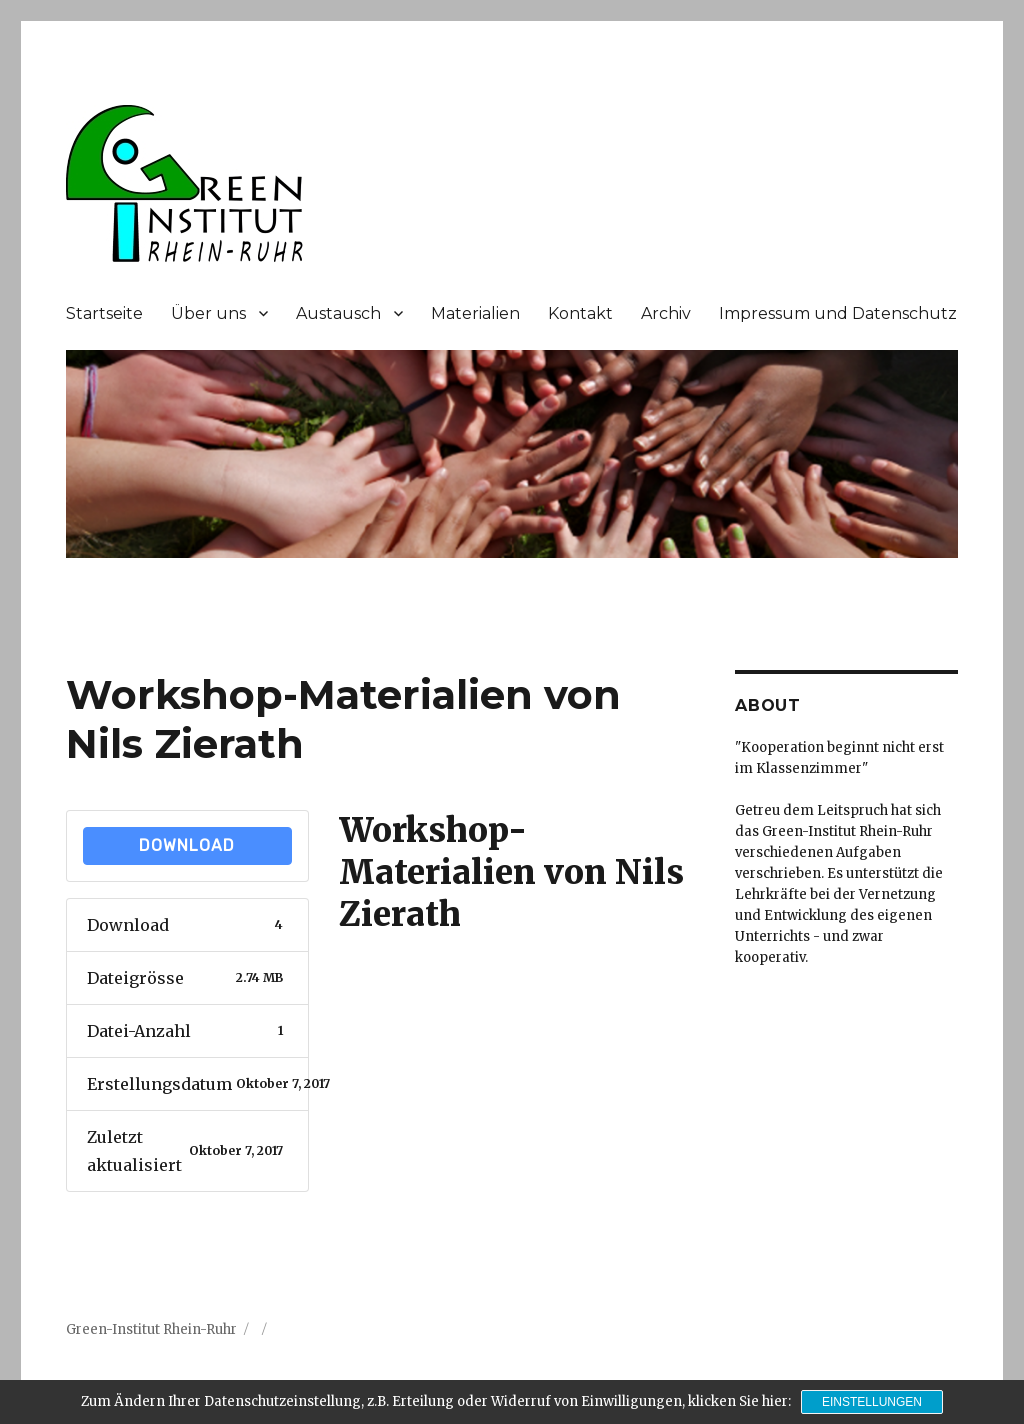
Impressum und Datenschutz (838, 313)
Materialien (475, 313)
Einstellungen (872, 1402)
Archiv (666, 313)
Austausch (338, 313)
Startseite (104, 313)
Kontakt (580, 313)
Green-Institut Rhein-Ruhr (151, 1329)
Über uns (208, 313)
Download (187, 845)
